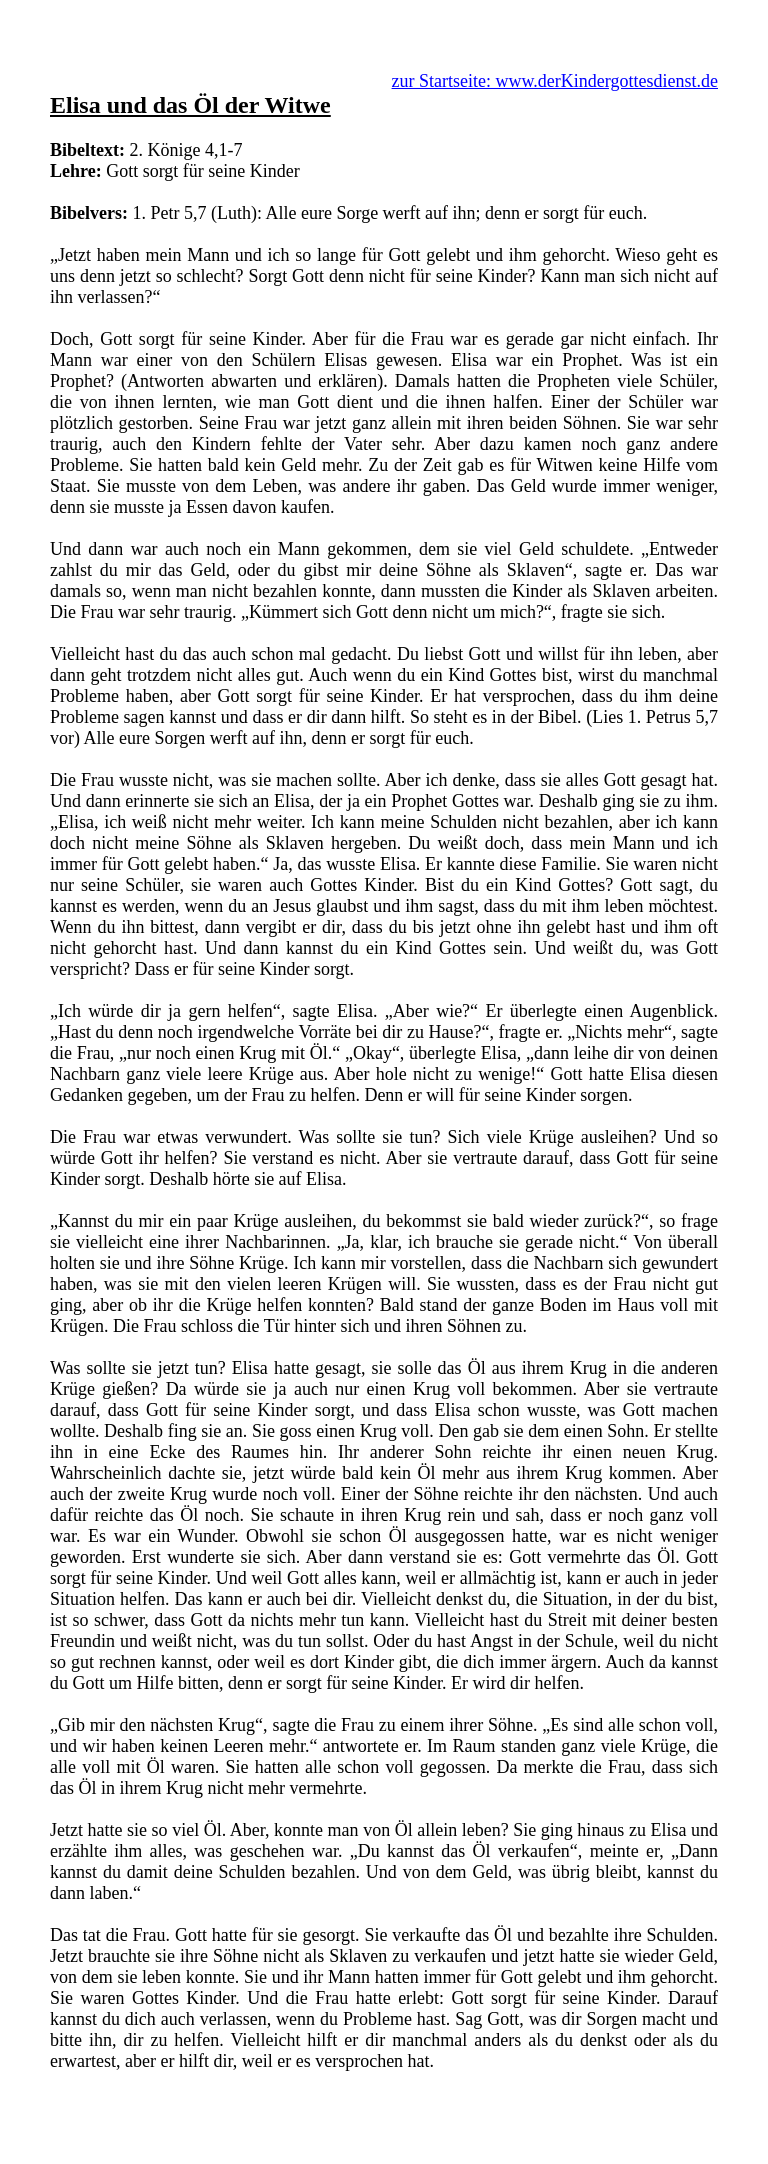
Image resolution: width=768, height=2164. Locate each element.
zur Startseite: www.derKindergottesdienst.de (555, 81)
